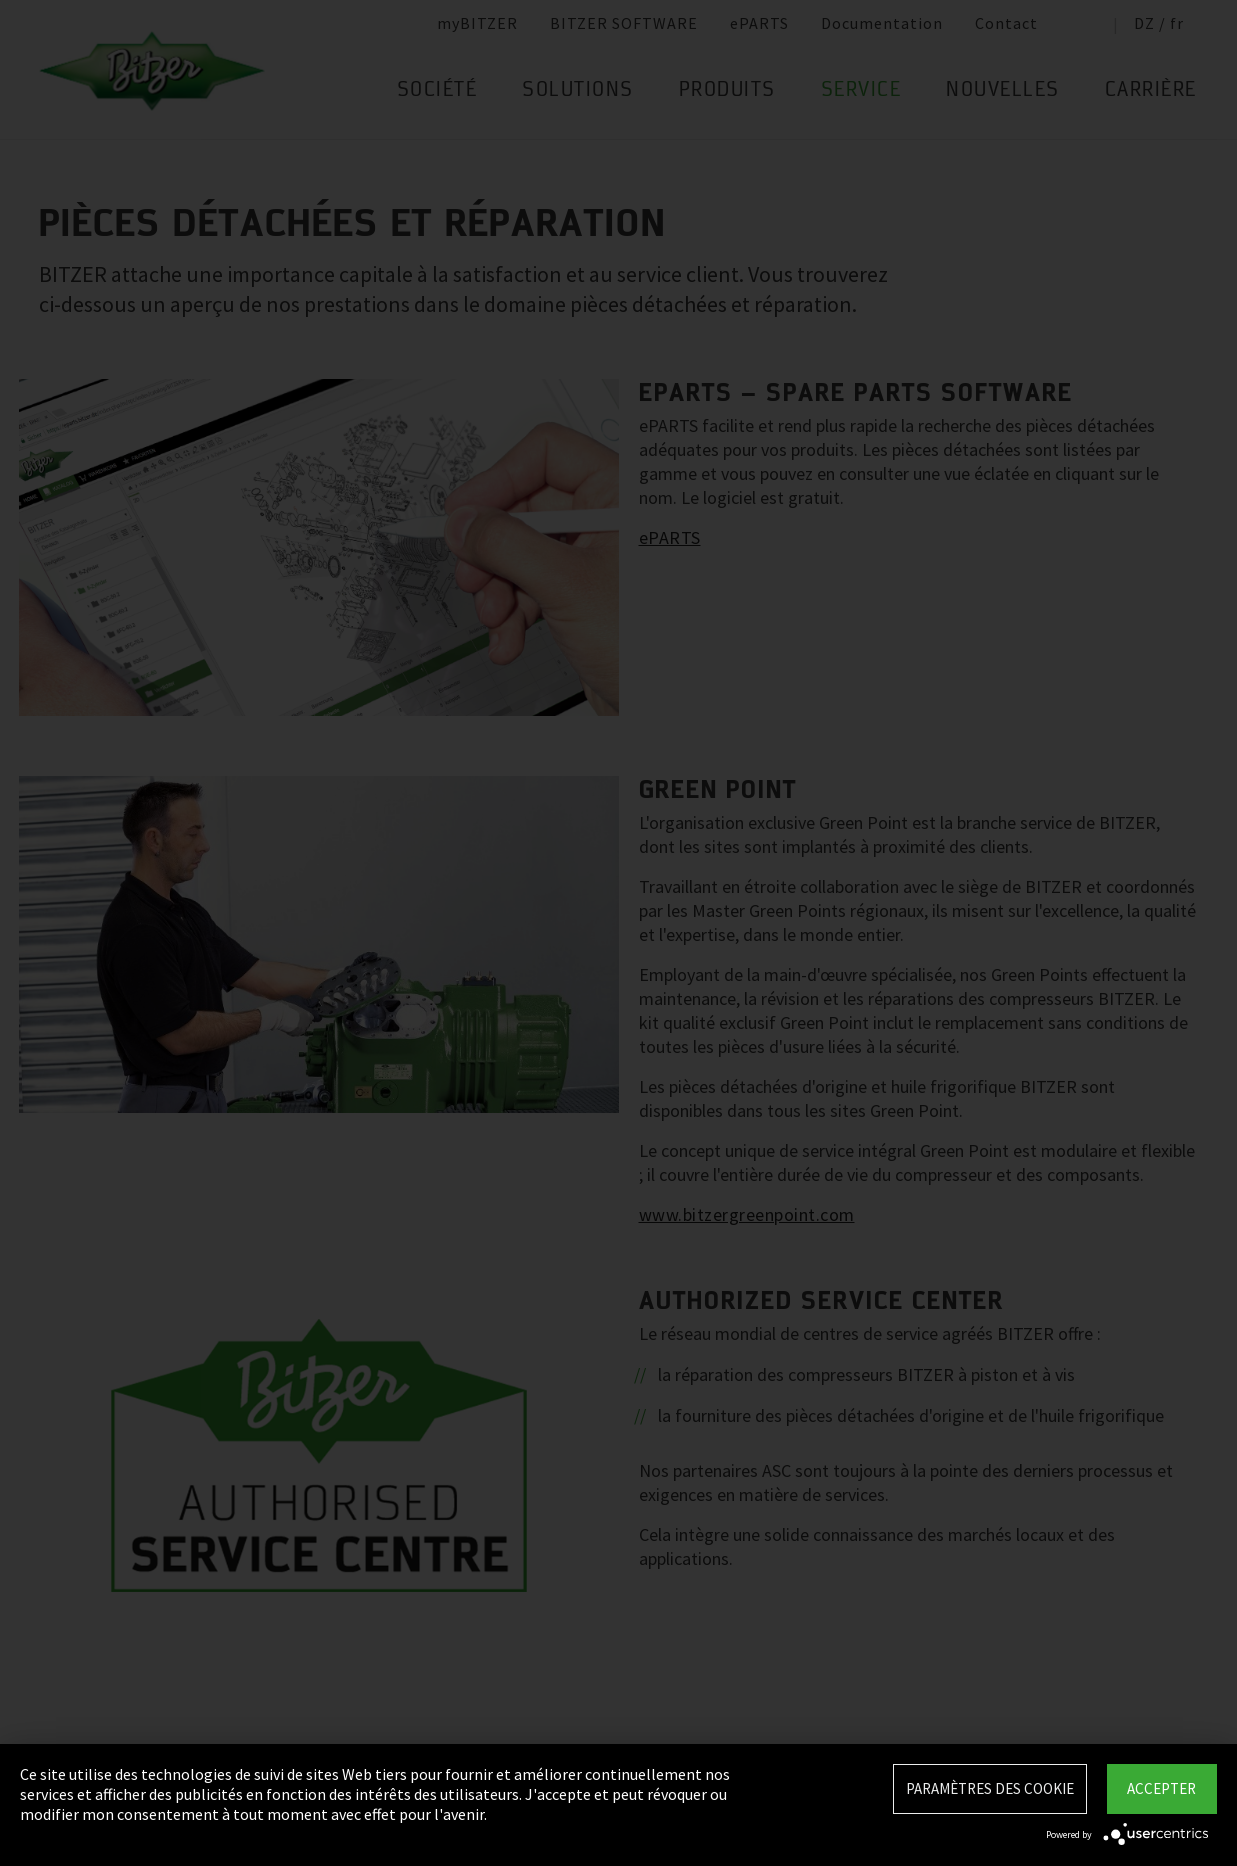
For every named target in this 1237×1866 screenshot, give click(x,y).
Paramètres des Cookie (990, 1788)
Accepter (1161, 1788)
